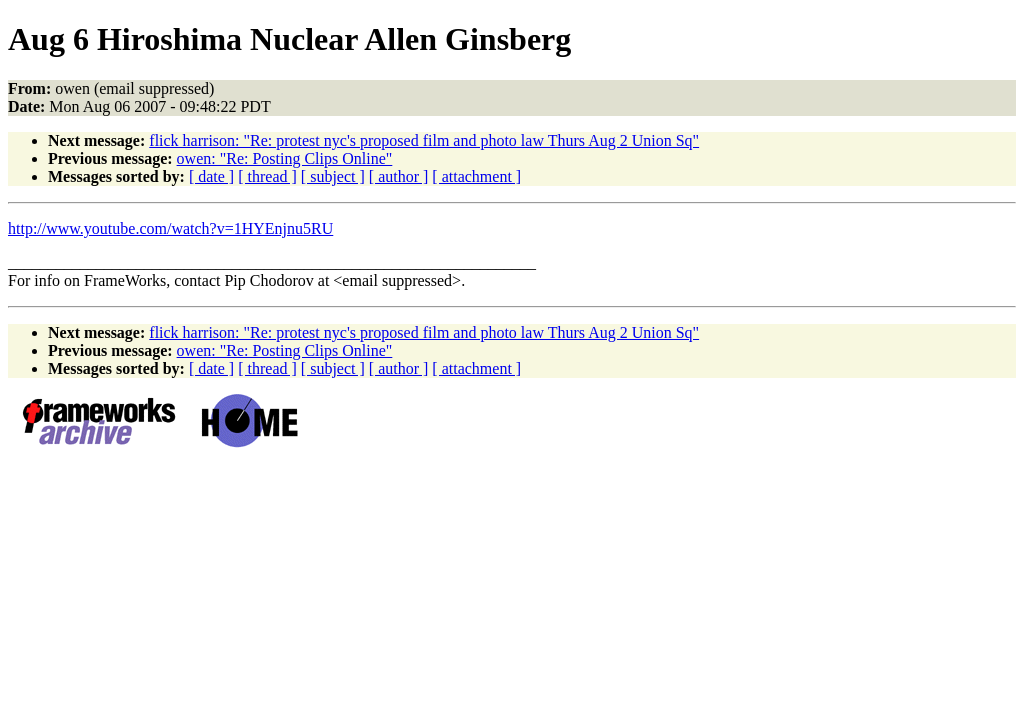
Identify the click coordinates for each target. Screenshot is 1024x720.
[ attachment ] (476, 176)
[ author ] (399, 176)
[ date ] (211, 176)
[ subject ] (333, 176)
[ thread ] (267, 176)
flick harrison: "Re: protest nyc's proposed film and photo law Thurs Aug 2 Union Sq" (424, 140)
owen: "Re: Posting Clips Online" (285, 158)
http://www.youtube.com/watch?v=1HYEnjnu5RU (170, 228)
